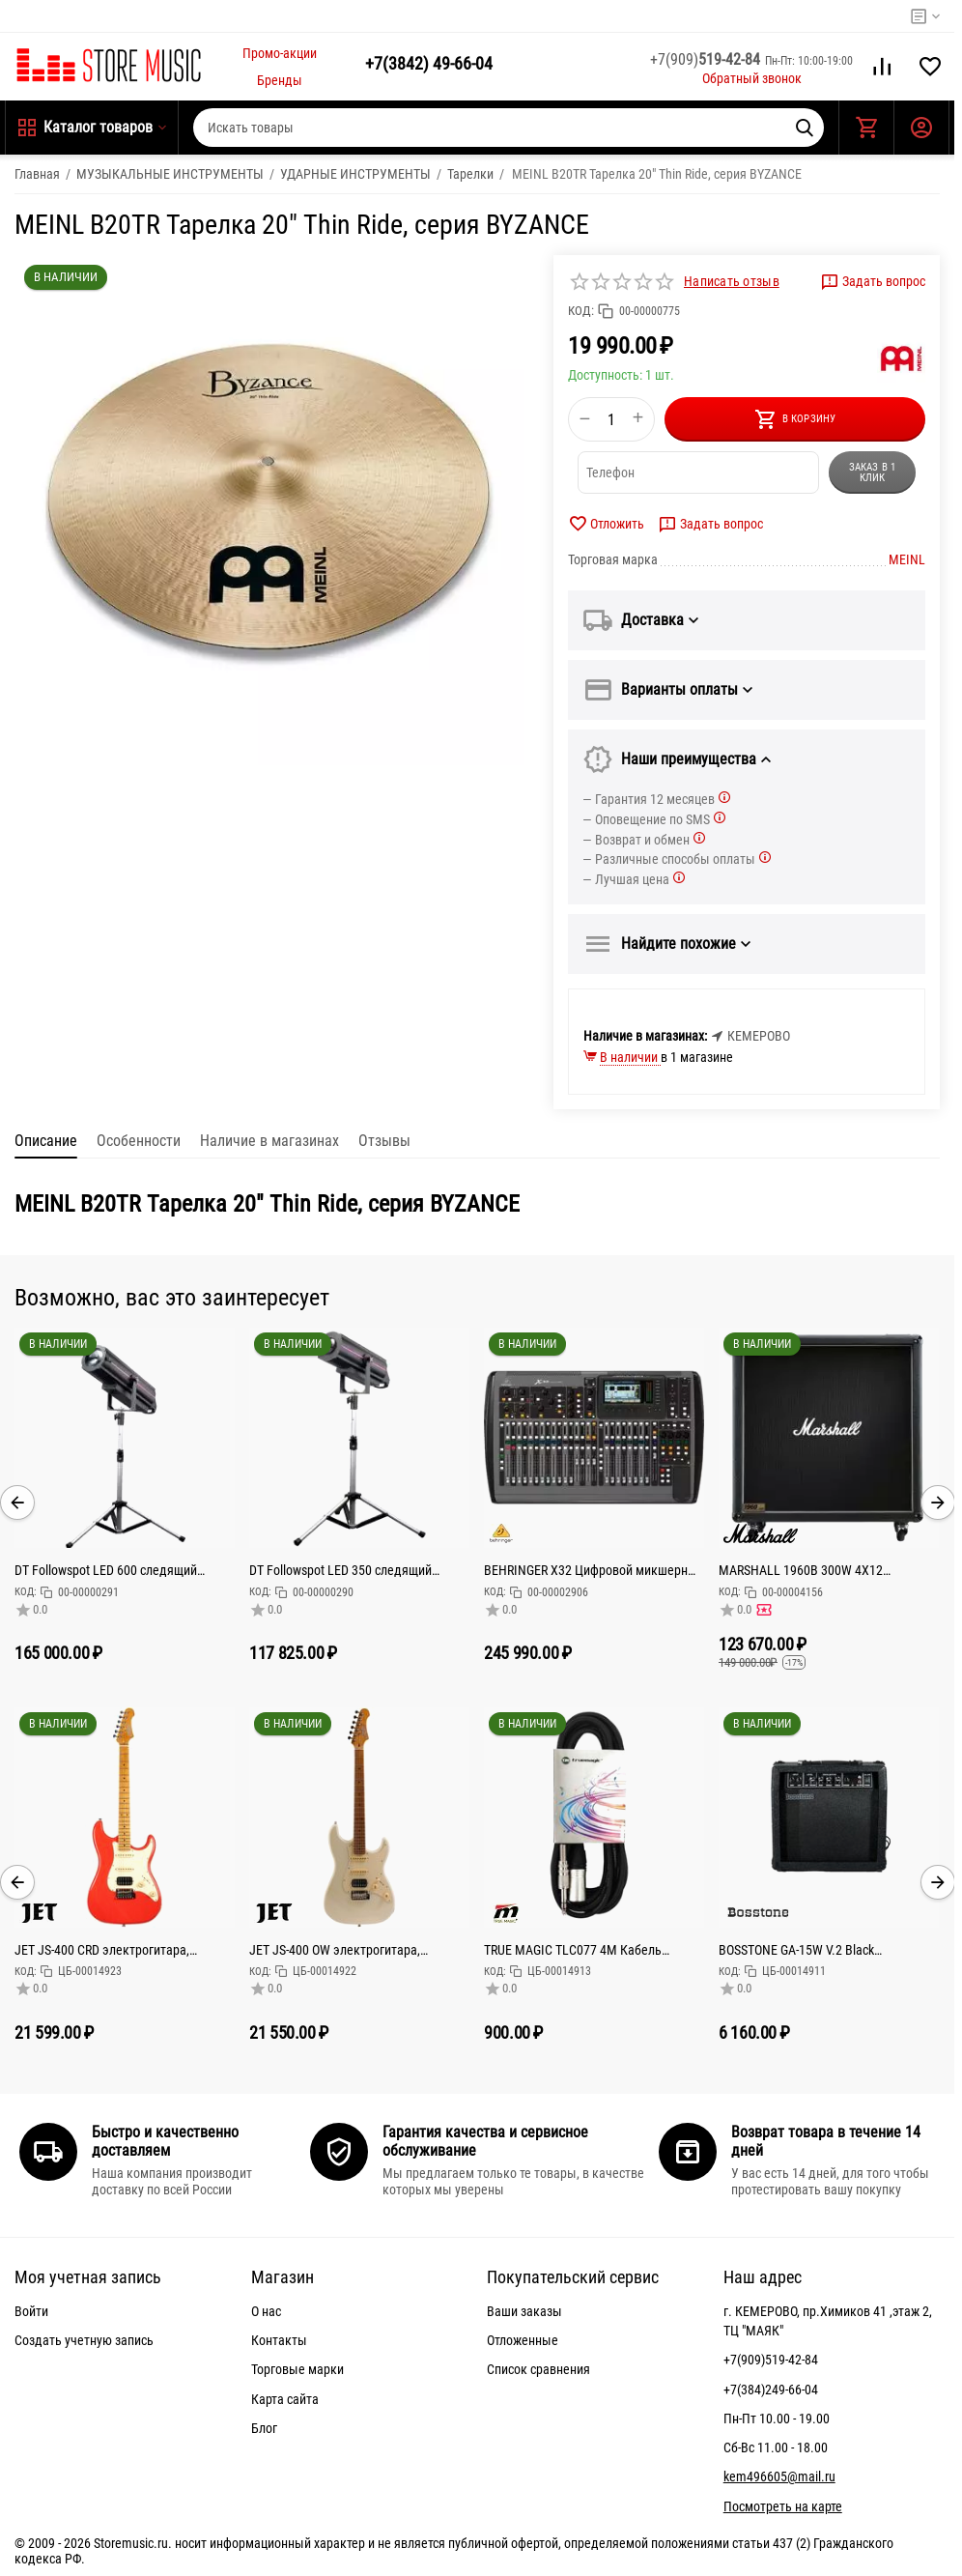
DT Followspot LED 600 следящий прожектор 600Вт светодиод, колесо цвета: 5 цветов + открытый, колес (118, 1570)
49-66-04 (429, 63)
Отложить (606, 523)
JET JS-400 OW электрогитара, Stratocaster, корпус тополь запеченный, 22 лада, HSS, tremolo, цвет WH (348, 1950)
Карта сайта (285, 2399)
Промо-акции (279, 53)
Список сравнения (538, 2369)
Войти (31, 2311)
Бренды (279, 80)
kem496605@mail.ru (779, 2476)
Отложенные (522, 2340)
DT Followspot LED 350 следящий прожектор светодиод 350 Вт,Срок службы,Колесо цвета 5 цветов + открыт (347, 1570)
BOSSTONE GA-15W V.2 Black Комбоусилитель (796, 1950)
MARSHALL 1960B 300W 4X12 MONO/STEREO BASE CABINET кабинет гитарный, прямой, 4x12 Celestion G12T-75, (828, 1570)
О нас (266, 2311)
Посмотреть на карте (782, 2506)
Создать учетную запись (84, 2340)
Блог (264, 2428)
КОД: (581, 310)
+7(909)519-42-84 (770, 2359)
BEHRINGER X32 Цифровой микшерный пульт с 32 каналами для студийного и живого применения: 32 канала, (594, 1570)
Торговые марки (297, 2369)
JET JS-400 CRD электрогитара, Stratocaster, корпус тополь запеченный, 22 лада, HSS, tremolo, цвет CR (113, 1950)
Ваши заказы (524, 2311)
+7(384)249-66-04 (770, 2389)
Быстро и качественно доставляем (165, 2141)
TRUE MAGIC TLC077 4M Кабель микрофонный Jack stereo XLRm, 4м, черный (586, 1950)
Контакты (279, 2340)
